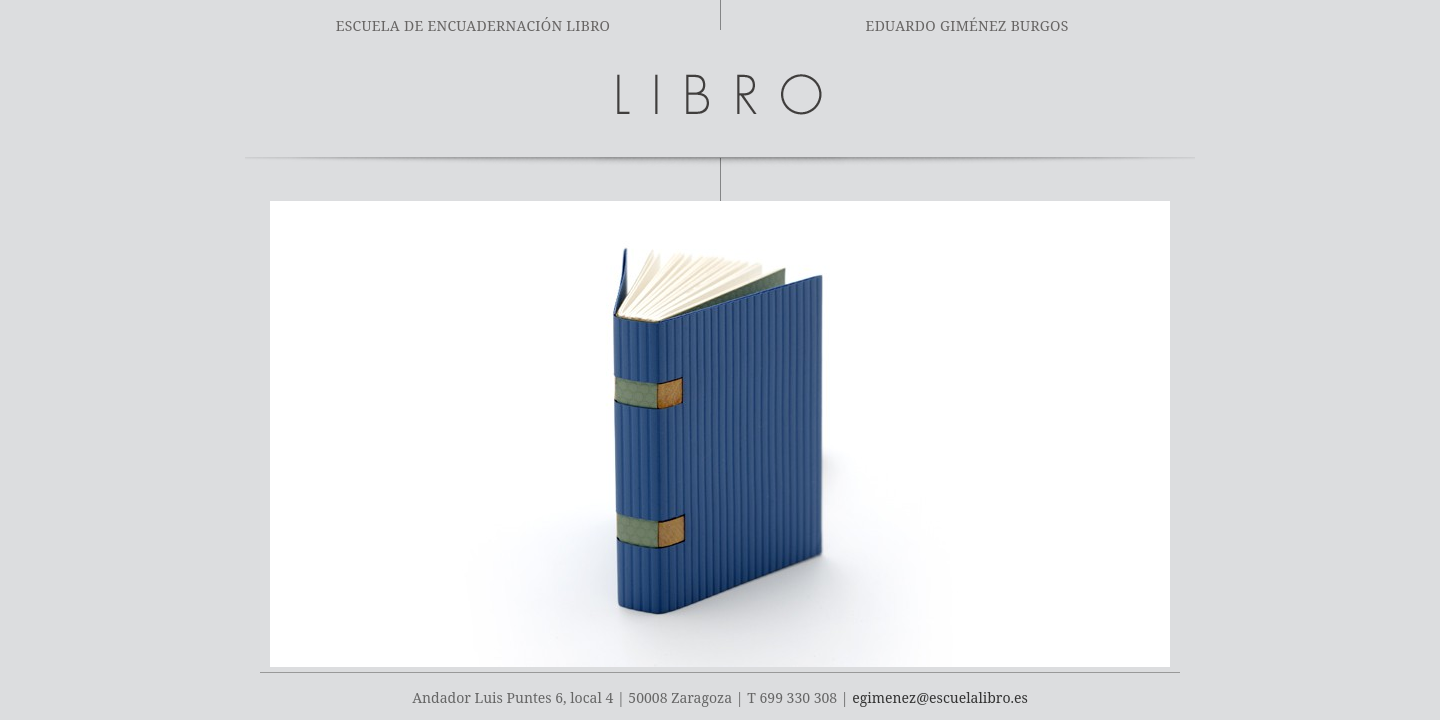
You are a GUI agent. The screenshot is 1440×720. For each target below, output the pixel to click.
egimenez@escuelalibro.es (939, 697)
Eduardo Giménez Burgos (967, 25)
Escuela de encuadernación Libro (473, 25)
